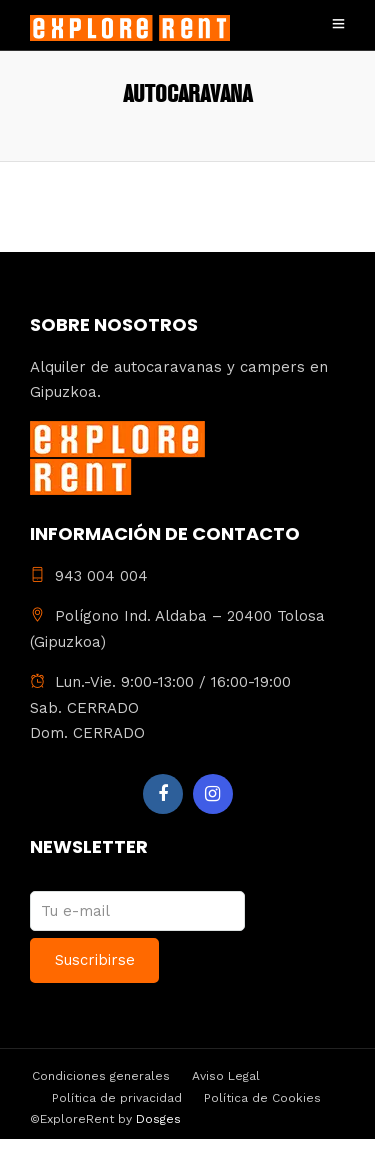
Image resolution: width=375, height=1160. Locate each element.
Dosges (156, 1119)
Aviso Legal (226, 1076)
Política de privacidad (117, 1098)
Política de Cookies (262, 1098)
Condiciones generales (101, 1076)
